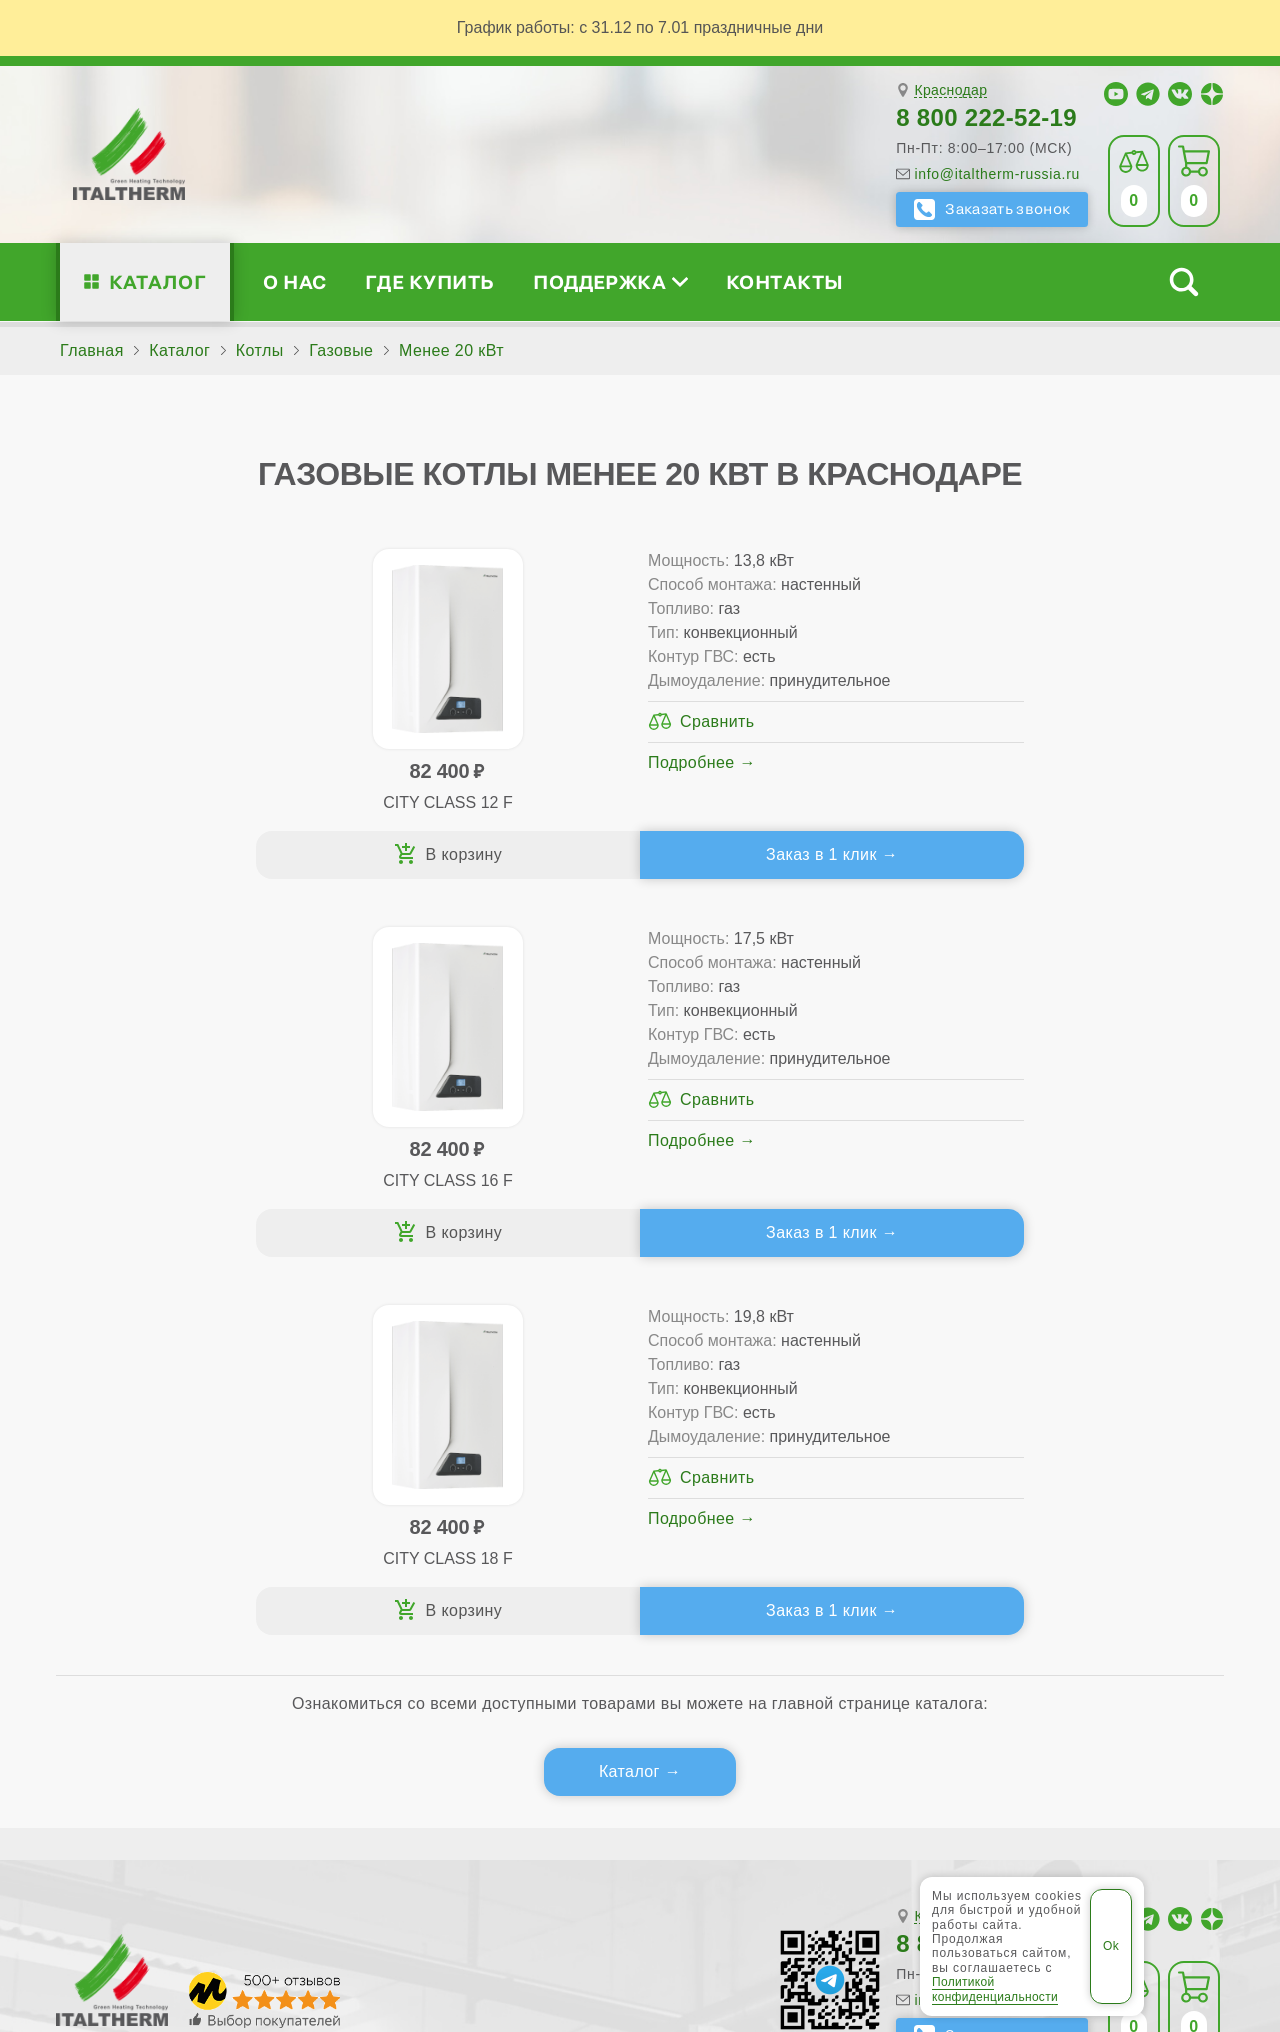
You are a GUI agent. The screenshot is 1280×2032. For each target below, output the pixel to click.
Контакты (785, 281)
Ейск (788, 1784)
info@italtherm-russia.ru (997, 174)
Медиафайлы (181, 1417)
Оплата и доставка (788, 1449)
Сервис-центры (775, 1385)
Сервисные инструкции (1063, 1385)
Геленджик (712, 1784)
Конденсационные (427, 1481)
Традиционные (413, 1385)
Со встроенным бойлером (457, 1449)
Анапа (431, 1784)
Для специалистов (1069, 1353)
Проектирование (168, 1449)
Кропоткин (961, 1784)
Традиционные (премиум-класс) (480, 1417)
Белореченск (605, 1784)
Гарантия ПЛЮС (778, 1417)
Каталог (157, 281)
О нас (294, 281)
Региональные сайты (595, 1879)
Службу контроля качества (424, 1630)
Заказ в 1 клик (337, 862)
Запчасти (776, 1481)
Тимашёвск (462, 1821)
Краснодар (950, 90)
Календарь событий (1050, 1513)
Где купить (430, 281)
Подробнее (312, 810)
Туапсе (637, 1821)
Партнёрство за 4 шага (1087, 1417)
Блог (122, 1513)
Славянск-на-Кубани (268, 1821)
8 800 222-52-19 (986, 117)
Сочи (383, 1821)
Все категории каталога (391, 1879)
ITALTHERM (167, 1878)
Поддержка (610, 281)
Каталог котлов (429, 1353)
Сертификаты (157, 1385)
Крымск (1046, 1784)
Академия (1036, 1481)
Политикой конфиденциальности (995, 1989)
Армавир (505, 1784)
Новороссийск (118, 1821)
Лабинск (1123, 1784)
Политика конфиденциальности (829, 1879)
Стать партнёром (1039, 1449)
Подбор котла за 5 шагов (467, 1513)
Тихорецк (558, 1821)
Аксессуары (786, 1513)
